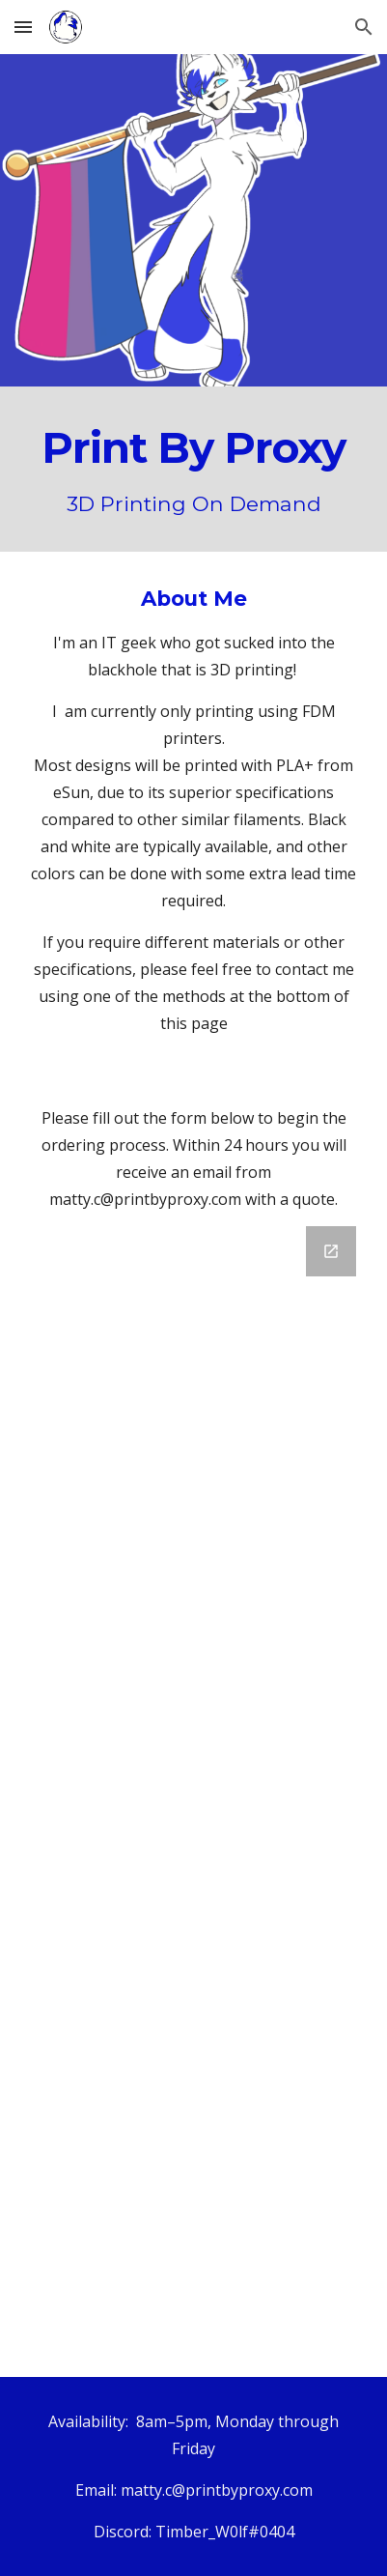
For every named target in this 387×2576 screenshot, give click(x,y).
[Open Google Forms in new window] (331, 1251)
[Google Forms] (194, 1790)
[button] (23, 26)
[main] (194, 469)
